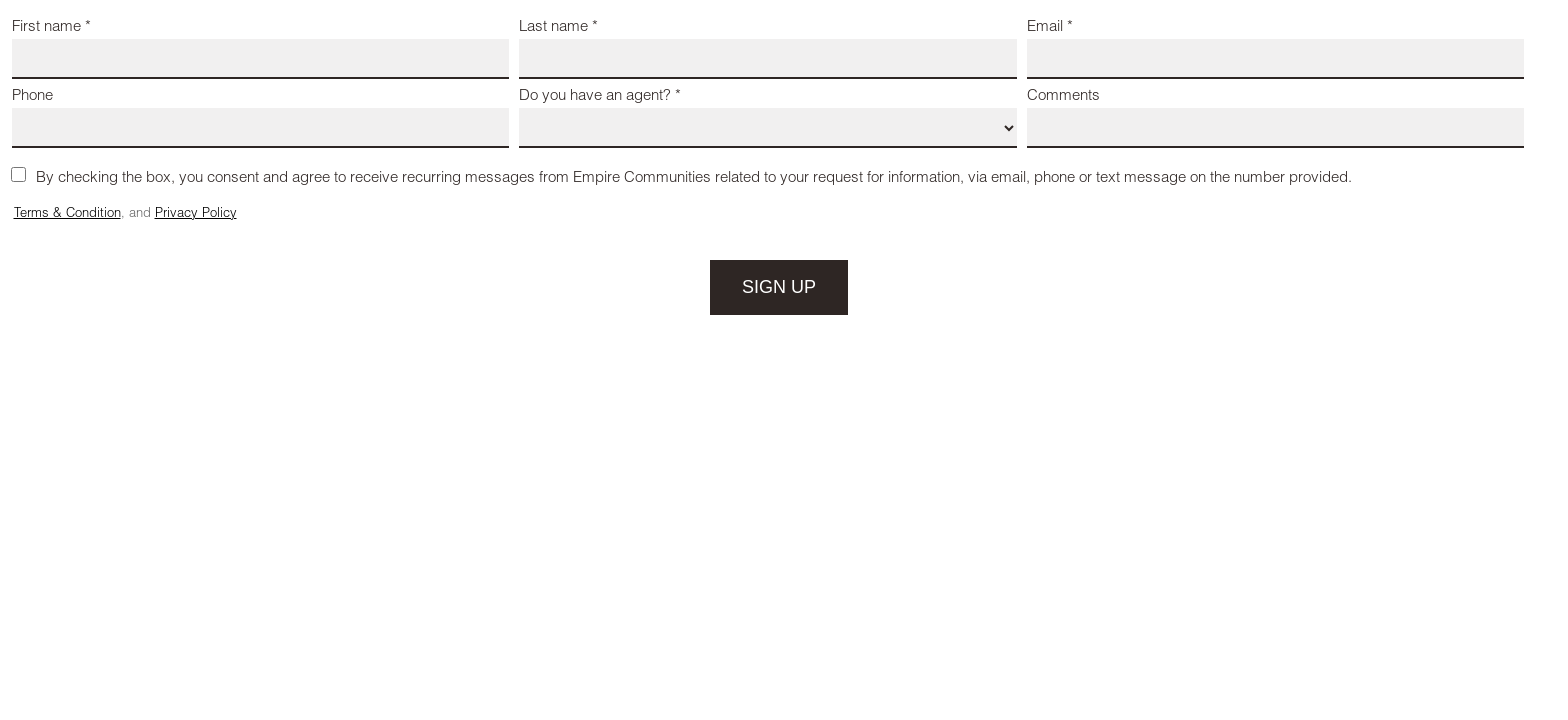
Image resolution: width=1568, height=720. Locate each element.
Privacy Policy (196, 214)
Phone (32, 96)
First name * (51, 27)
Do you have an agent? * (600, 96)
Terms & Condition (67, 214)
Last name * (558, 27)
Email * (1050, 27)
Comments (1063, 96)
